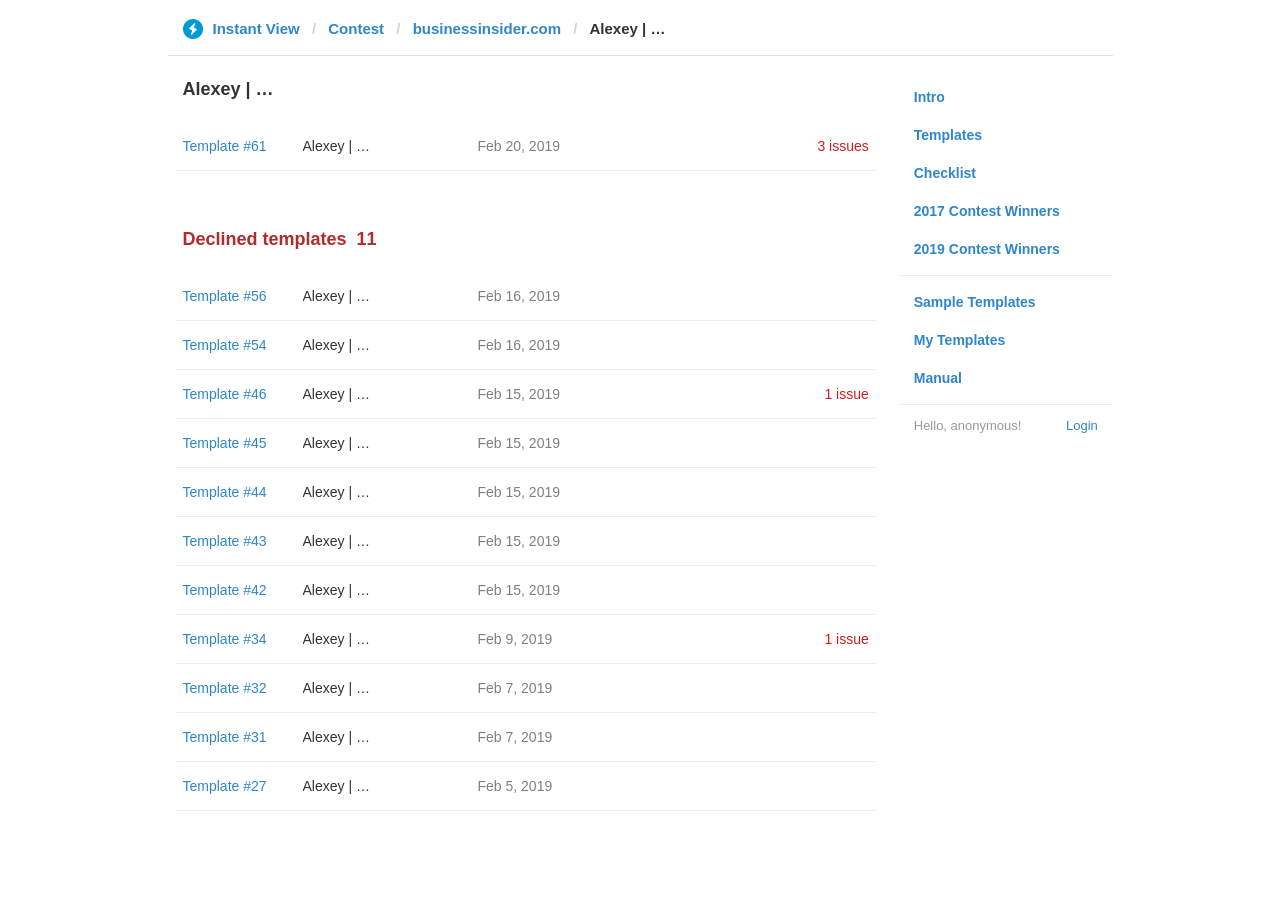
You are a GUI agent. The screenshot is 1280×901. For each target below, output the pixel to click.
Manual (938, 378)
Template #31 (225, 737)
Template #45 (225, 443)
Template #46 (225, 394)
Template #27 (225, 786)
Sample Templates (975, 302)
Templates (948, 135)
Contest (356, 28)
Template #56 (225, 296)
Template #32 (225, 688)
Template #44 (225, 492)
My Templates (960, 340)
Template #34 (225, 639)
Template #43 (225, 541)
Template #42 (225, 590)
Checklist (945, 173)
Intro (929, 97)
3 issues (842, 146)
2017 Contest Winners (987, 211)
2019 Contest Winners (987, 249)
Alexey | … (336, 146)
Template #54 (225, 345)
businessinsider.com (487, 28)
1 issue (846, 394)
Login (1082, 425)
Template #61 (225, 146)
